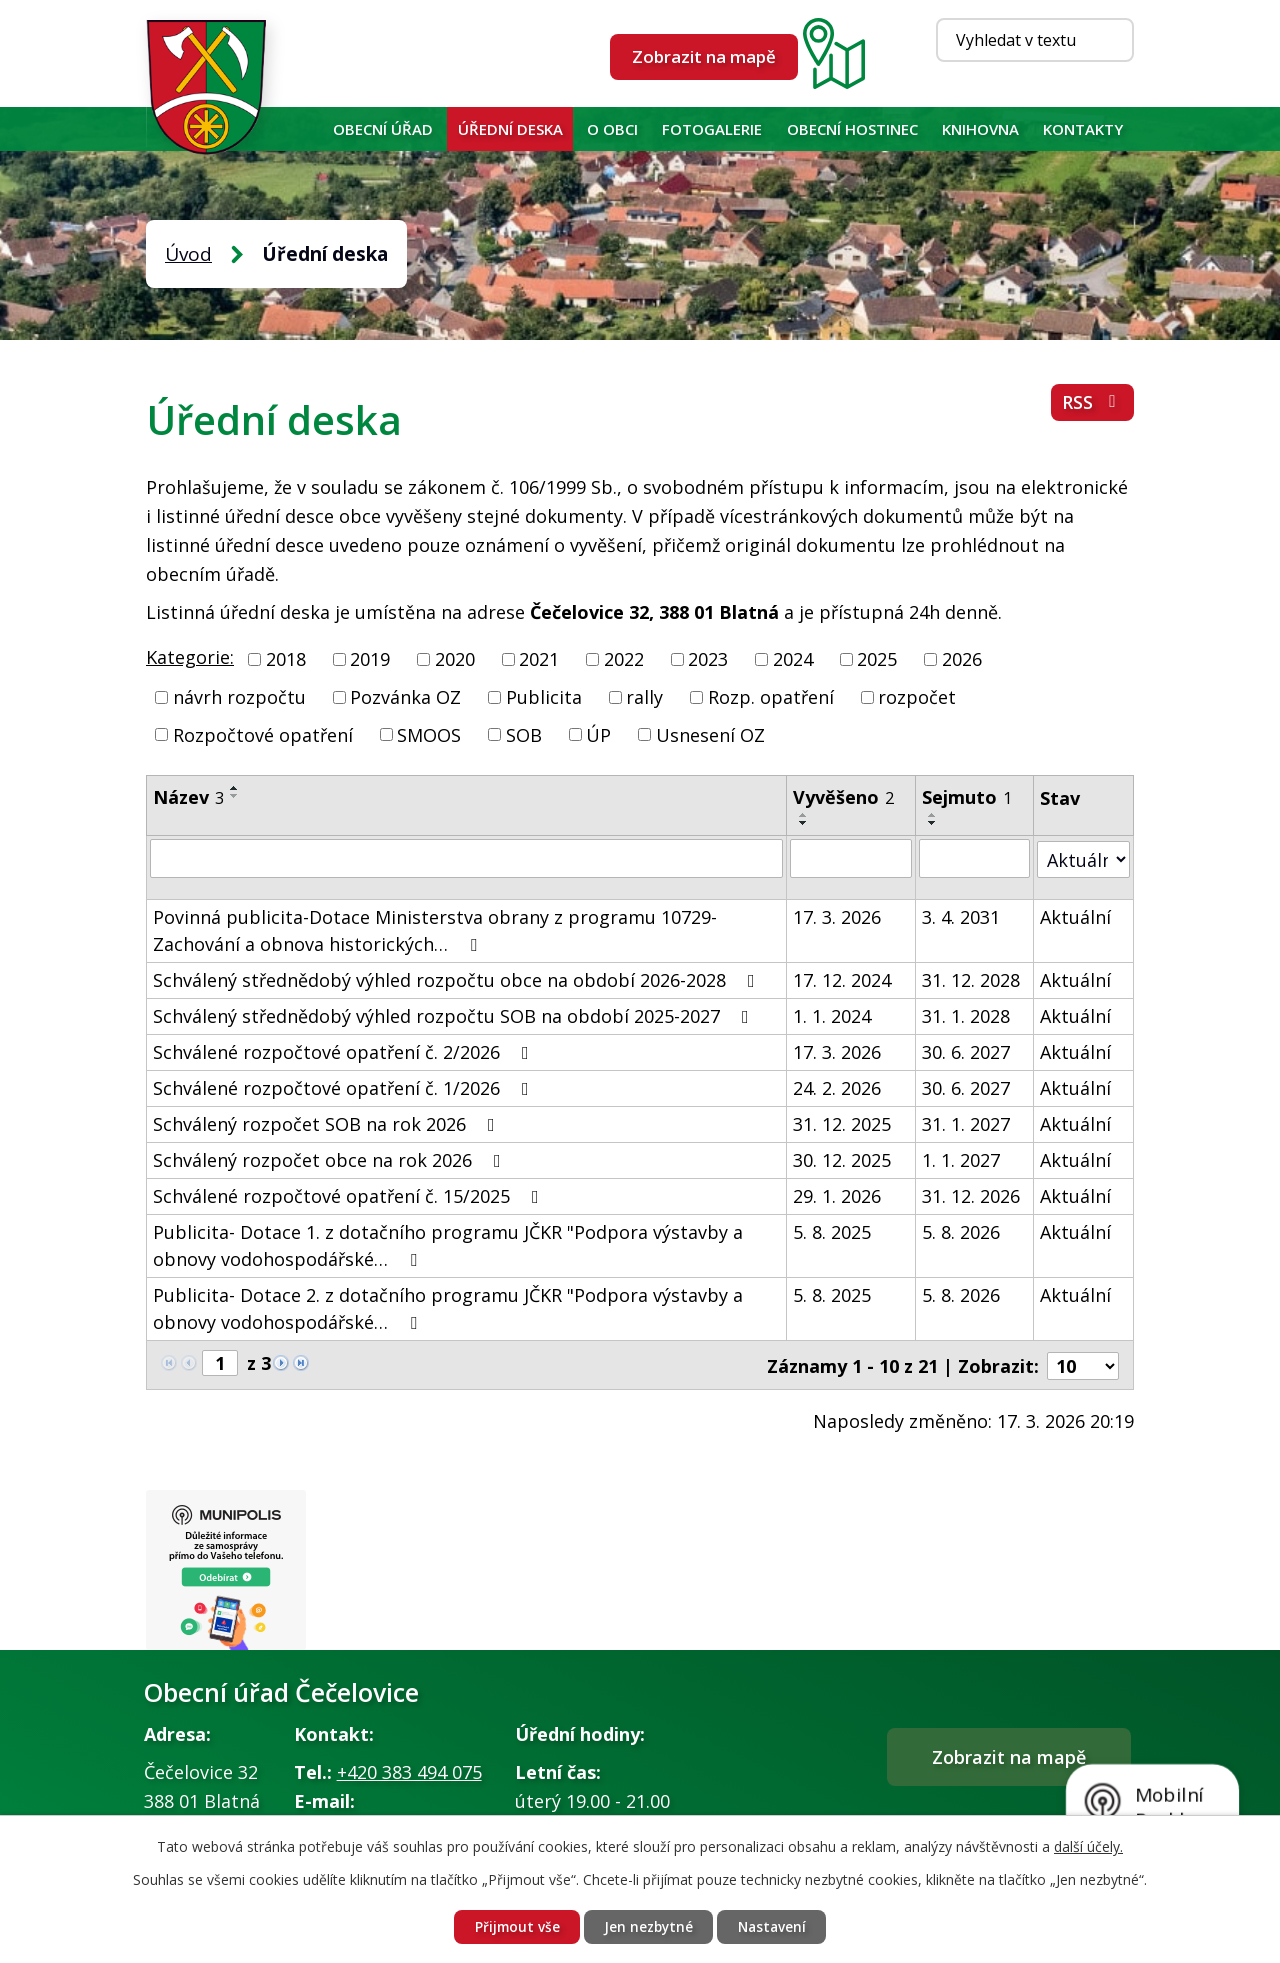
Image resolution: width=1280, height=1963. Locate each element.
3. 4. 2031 (961, 916)
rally (644, 697)
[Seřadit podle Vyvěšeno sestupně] (804, 823)
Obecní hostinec (852, 129)
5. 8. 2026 (961, 1231)
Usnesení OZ (710, 734)
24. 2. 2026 (837, 1087)
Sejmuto (967, 797)
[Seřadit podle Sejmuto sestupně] (933, 823)
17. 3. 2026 (837, 916)
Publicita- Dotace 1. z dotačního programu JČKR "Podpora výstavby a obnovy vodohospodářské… (448, 1244)
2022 (624, 659)
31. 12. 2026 (971, 1195)
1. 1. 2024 (832, 1015)
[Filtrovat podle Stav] (1083, 857)
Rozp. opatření (771, 697)
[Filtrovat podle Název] (466, 858)
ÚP (598, 734)
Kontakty (1083, 129)
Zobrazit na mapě (704, 56)
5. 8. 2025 (832, 1231)
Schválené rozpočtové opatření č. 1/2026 (345, 1087)
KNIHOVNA (980, 129)
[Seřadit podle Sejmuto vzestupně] (933, 815)
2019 (370, 659)
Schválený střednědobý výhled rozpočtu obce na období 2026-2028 (458, 979)
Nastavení (775, 1926)
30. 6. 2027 (966, 1051)
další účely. (1088, 1845)
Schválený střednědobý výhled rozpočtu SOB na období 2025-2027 (455, 1015)
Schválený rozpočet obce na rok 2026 (331, 1159)
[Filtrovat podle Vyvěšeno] (851, 858)
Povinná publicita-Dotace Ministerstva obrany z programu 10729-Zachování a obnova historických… (435, 929)
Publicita (544, 697)
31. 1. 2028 (966, 1015)
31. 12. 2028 (971, 979)
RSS (1092, 405)
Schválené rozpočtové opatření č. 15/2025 (350, 1195)
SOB (524, 734)
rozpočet (917, 697)
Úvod (302, 129)
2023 (708, 659)
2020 (455, 659)
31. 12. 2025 (842, 1123)
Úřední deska (510, 129)
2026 (962, 659)
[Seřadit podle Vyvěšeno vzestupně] (804, 815)
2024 (793, 659)
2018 (286, 659)
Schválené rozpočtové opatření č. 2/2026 (345, 1051)
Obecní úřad (383, 129)
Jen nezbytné (648, 1926)
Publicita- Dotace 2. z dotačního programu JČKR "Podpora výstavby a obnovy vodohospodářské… (448, 1307)
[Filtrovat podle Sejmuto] (974, 858)
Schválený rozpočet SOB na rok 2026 (328, 1123)
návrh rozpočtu (239, 697)
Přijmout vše (512, 1926)
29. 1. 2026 (837, 1195)
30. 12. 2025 (842, 1159)
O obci (612, 129)
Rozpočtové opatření (263, 734)
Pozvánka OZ (405, 697)
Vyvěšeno (843, 797)
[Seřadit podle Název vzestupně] (235, 788)
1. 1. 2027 (961, 1159)
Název (188, 797)
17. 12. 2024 (842, 979)
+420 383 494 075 (409, 1772)
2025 (877, 659)
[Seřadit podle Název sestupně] (235, 796)
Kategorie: (190, 657)
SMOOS (429, 734)
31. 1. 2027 (966, 1123)
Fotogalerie (712, 129)
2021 (539, 659)
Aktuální (1075, 916)
